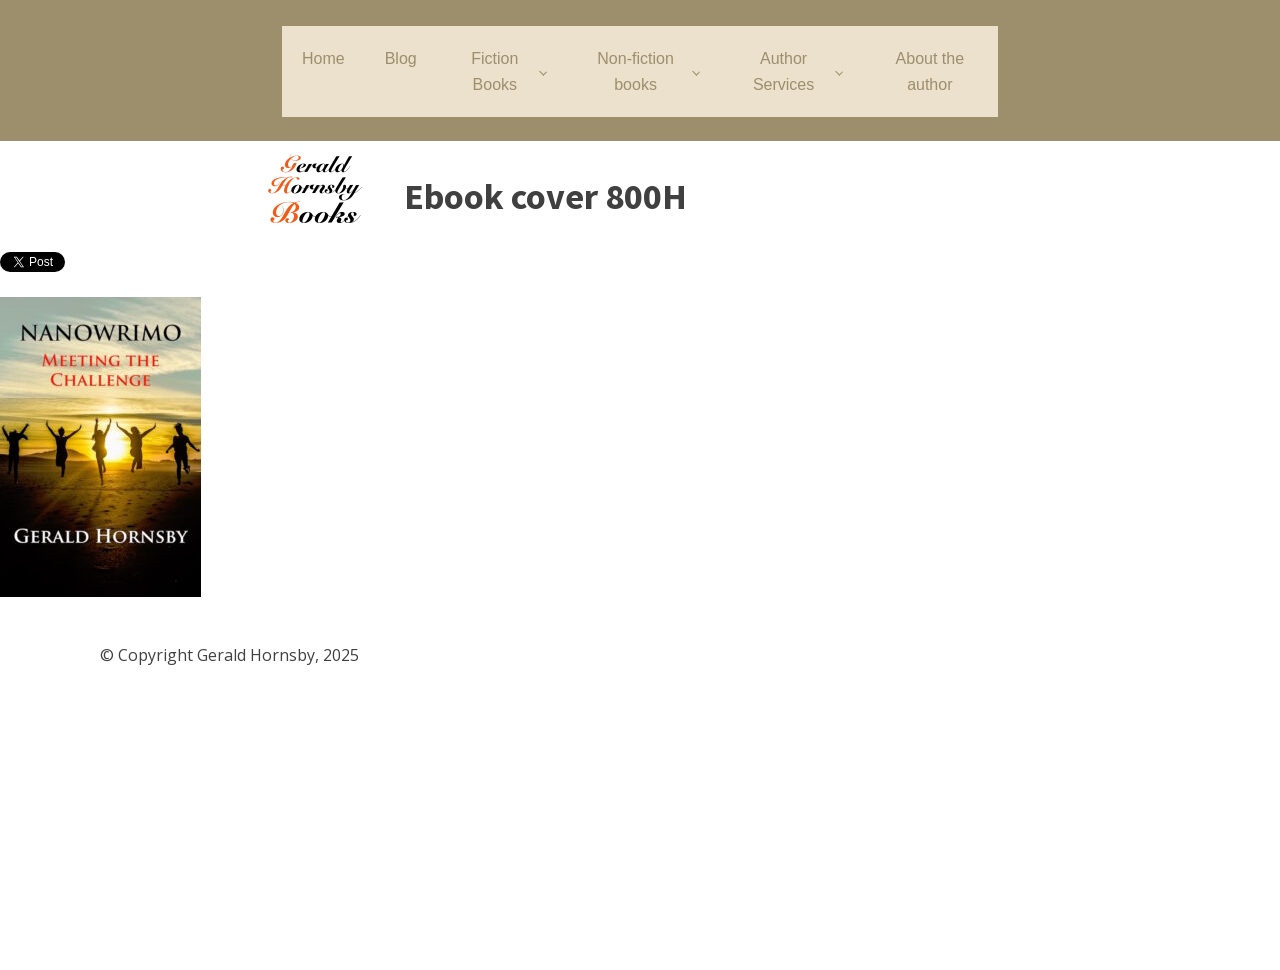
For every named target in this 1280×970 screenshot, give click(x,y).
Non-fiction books (635, 71)
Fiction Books (494, 71)
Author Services (783, 71)
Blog (401, 58)
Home (323, 58)
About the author (930, 71)
